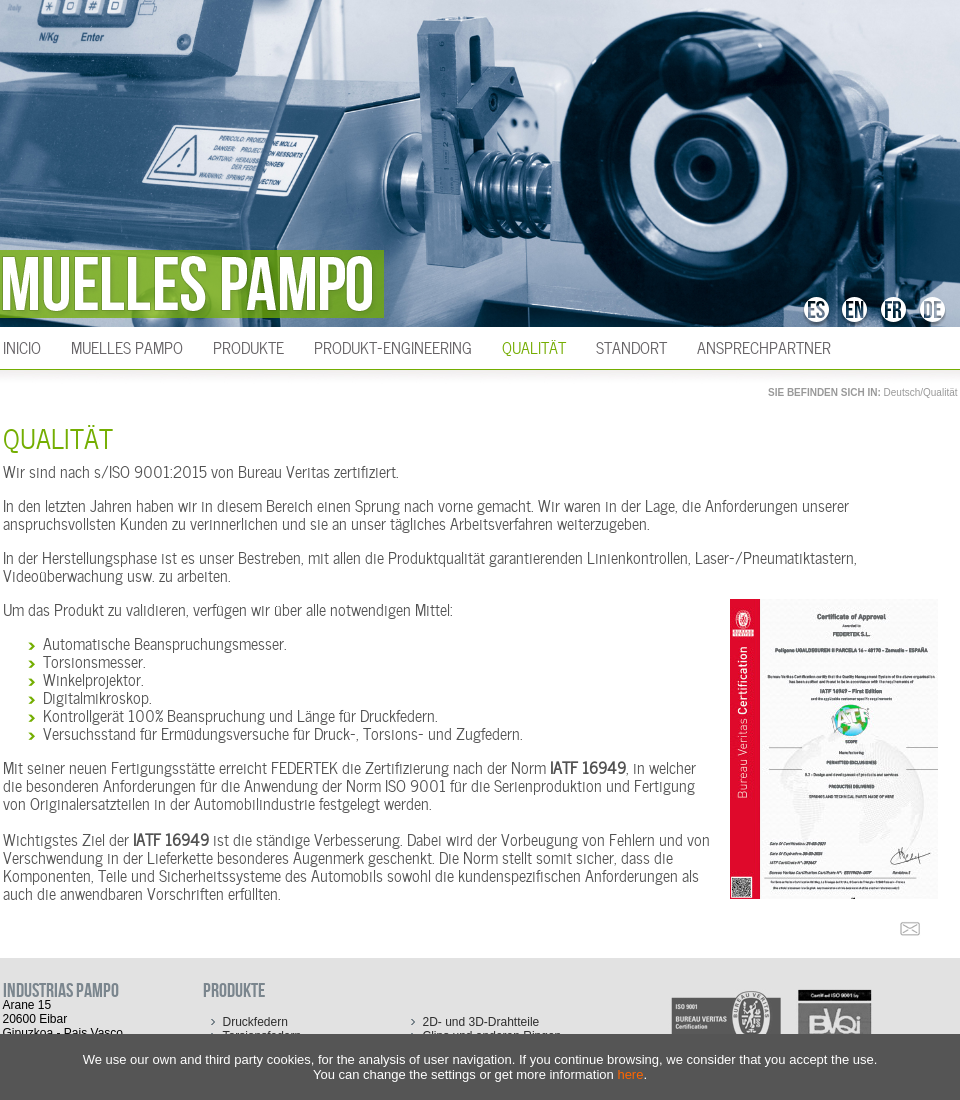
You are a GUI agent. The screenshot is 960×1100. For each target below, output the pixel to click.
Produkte (248, 346)
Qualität (534, 346)
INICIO (22, 346)
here (630, 1074)
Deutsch (902, 392)
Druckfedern (255, 1022)
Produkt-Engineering (393, 346)
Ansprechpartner (764, 346)
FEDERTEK (304, 766)
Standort (631, 346)
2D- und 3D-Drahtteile (481, 1022)
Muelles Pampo (127, 346)
